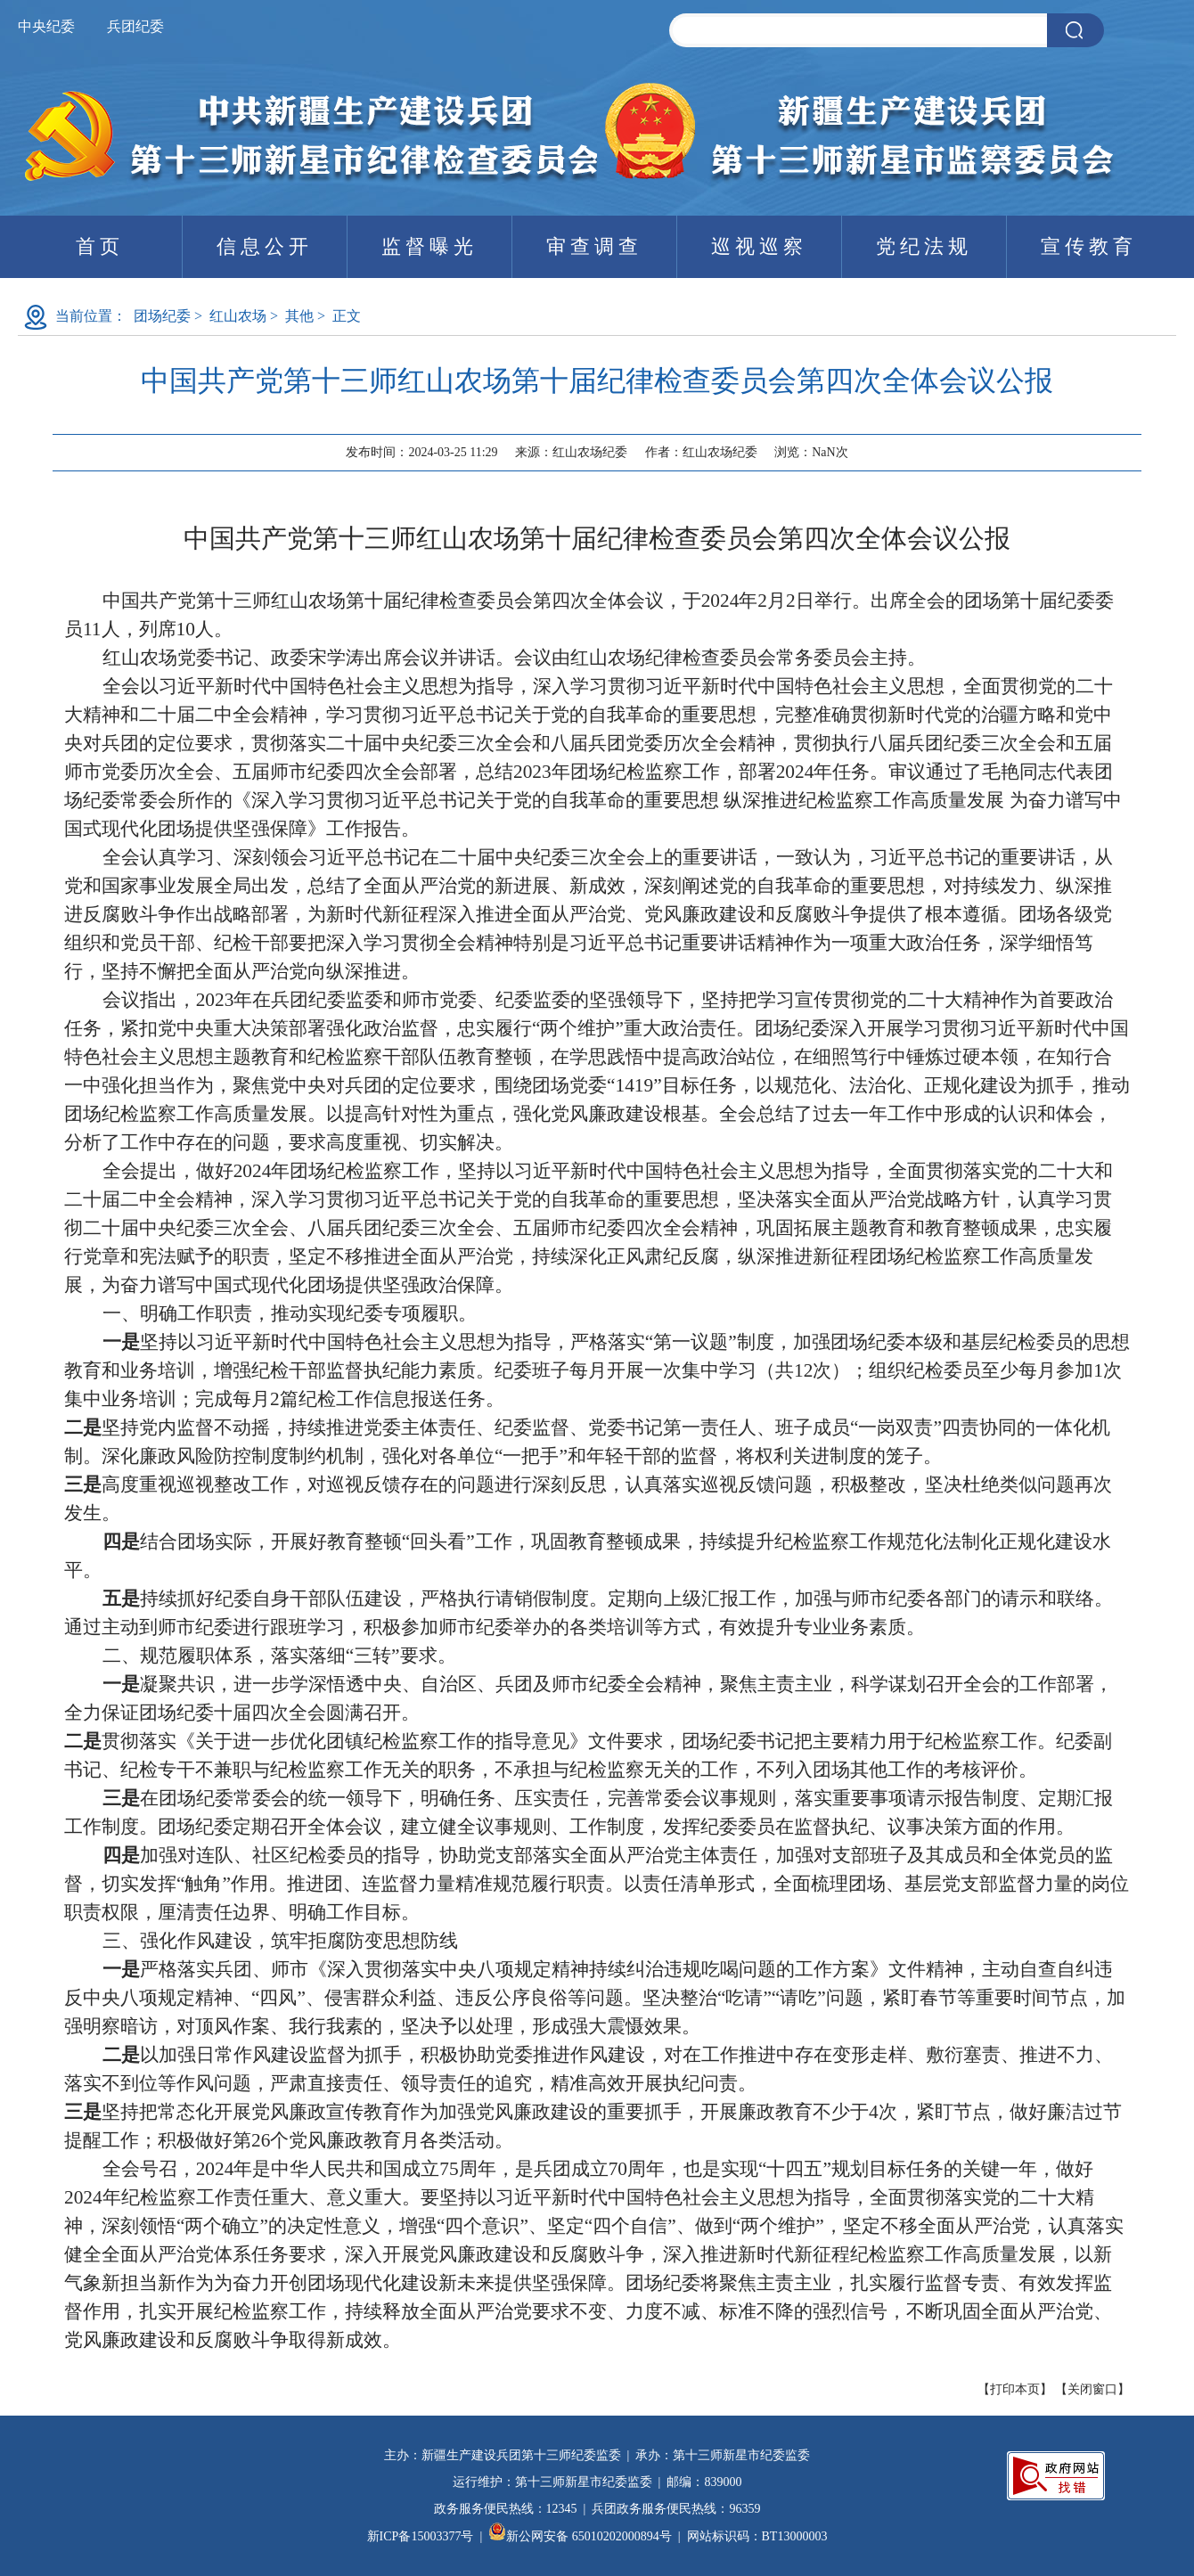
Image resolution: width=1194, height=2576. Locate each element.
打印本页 (1015, 2389)
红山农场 (237, 315)
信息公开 (265, 246)
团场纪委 (162, 315)
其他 (299, 315)
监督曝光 (429, 246)
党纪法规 (924, 246)
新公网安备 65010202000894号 (580, 2536)
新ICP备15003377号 (420, 2536)
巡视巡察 (759, 246)
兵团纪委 (135, 26)
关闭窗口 (1092, 2389)
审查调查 (594, 246)
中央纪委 (46, 26)
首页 (100, 246)
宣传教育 (1089, 246)
